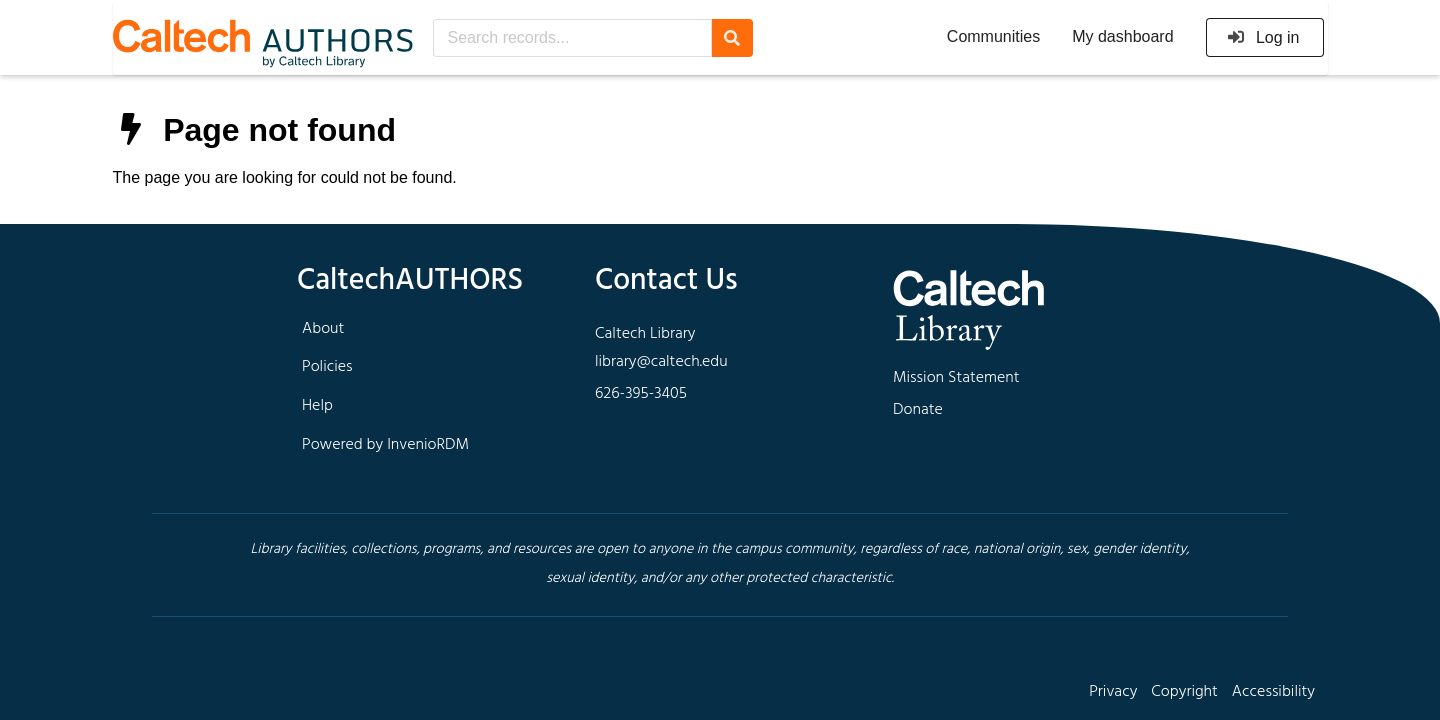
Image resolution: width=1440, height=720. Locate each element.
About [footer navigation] (323, 329)
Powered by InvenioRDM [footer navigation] (385, 445)
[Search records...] (572, 38)
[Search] (732, 38)
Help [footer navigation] (317, 406)
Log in (1263, 37)
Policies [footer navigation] (327, 367)
